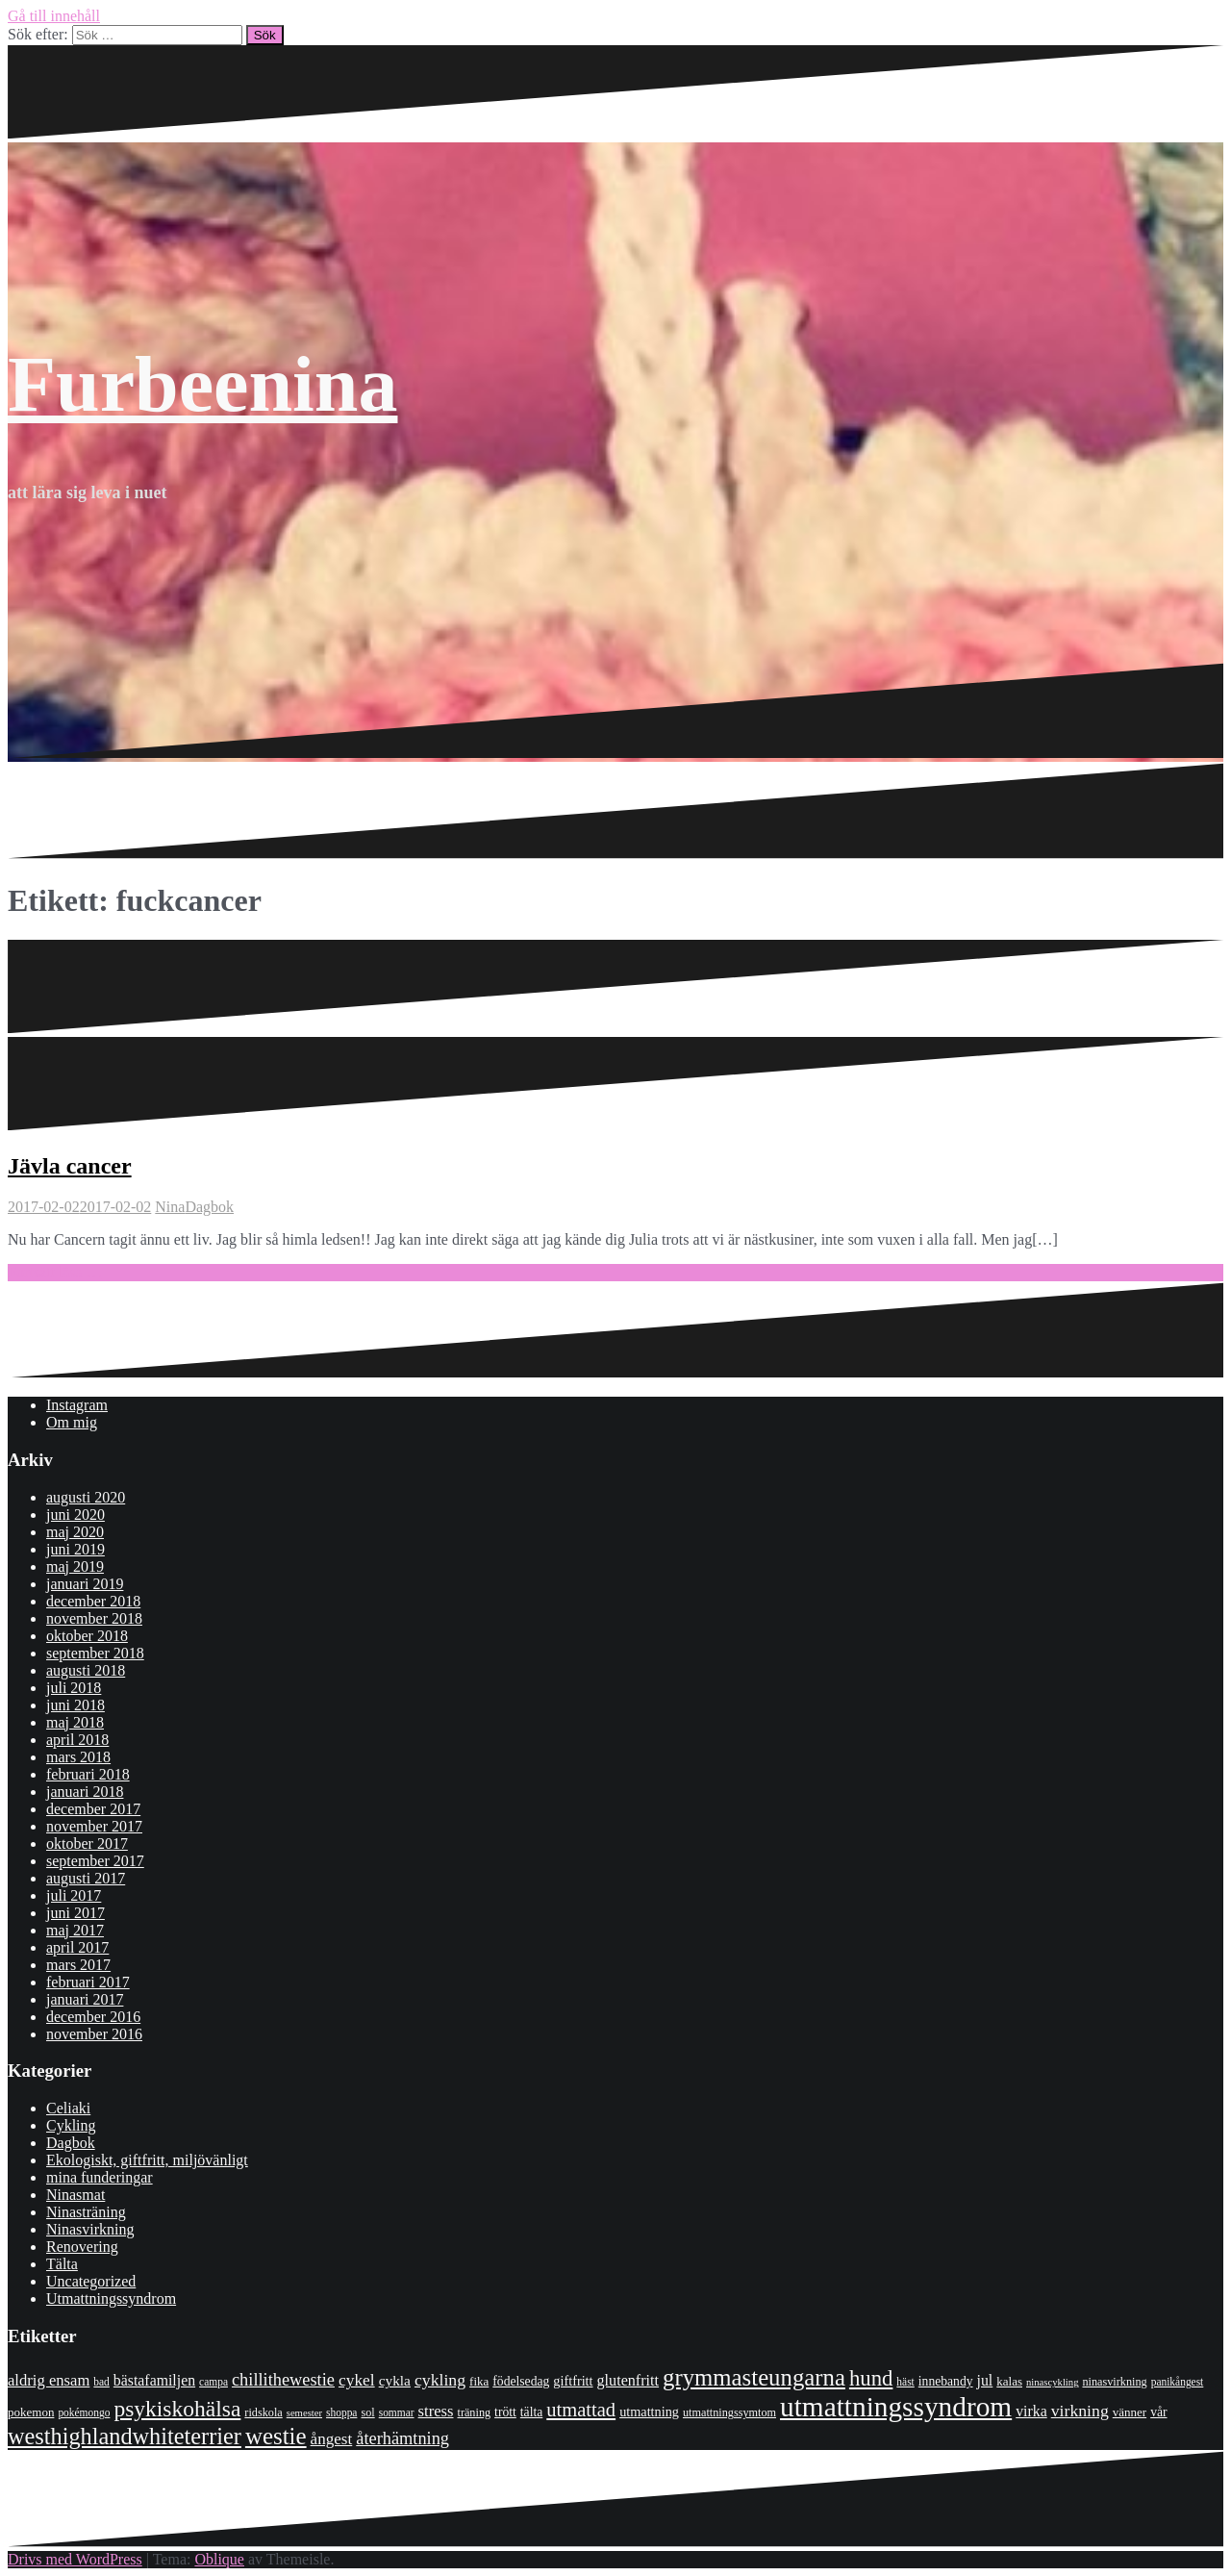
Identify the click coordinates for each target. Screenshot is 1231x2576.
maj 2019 (75, 1566)
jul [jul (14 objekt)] (985, 2380)
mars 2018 (78, 1757)
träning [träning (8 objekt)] (473, 2412)
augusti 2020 (85, 1497)
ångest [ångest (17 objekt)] (332, 2439)
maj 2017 (75, 1930)
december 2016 (93, 2016)
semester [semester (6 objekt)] (304, 2413)
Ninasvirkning (90, 2229)
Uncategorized (91, 2281)
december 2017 (93, 1809)
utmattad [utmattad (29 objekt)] (581, 2409)
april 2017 (77, 1947)
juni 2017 (75, 1913)
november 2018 (94, 1618)
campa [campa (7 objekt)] (213, 2381)
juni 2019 (75, 1549)
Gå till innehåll (54, 16)
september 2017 (95, 1861)
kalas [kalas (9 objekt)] (1009, 2381)
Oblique (219, 2559)
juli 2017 (73, 1895)
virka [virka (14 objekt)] (1031, 2411)
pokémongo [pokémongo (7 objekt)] (84, 2412)
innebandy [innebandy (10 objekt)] (945, 2381)
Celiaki (68, 2108)
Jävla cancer (70, 1165)
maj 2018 (75, 1722)
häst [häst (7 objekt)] (905, 2381)
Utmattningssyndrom (111, 2298)
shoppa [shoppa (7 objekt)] (341, 2412)
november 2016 (94, 2034)
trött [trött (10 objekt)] (505, 2412)
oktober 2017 (87, 1843)
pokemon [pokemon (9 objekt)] (31, 2412)
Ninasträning (86, 2212)
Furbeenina (202, 384)
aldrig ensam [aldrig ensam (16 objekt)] (48, 2380)
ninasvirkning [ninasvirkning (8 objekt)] (1114, 2381)
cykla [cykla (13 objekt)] (395, 2380)
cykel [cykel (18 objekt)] (357, 2379)
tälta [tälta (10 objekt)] (531, 2412)
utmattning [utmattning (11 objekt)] (649, 2411)
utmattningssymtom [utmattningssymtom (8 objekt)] (729, 2412)
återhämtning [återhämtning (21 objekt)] (402, 2438)
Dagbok (209, 1207)
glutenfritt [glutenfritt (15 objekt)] (628, 2380)
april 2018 (77, 1739)
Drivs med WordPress (75, 2559)
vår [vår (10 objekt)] (1158, 2412)
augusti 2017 (85, 1878)
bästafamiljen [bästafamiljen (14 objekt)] (154, 2380)
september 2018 (95, 1653)
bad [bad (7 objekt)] (101, 2381)
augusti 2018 (85, 1670)
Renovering (82, 2246)
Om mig (71, 1422)
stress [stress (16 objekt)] (436, 2411)
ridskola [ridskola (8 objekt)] (263, 2412)
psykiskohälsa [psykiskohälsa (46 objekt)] (176, 2408)
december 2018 (93, 1601)
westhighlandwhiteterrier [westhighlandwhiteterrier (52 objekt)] (124, 2436)
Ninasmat (75, 2194)
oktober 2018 (87, 1636)
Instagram (77, 1405)
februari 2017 (88, 1982)
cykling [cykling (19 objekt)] (440, 2379)
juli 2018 (73, 1687)
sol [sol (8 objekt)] (367, 2412)
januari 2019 (84, 1584)
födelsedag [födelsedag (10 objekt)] (520, 2381)
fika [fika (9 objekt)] (479, 2381)
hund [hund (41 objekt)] (870, 2378)
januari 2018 (84, 1791)
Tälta (62, 2264)
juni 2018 (75, 1705)
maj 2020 (75, 1532)
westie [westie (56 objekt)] (276, 2436)
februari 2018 (88, 1774)
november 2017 (94, 1826)
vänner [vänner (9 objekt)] (1129, 2412)
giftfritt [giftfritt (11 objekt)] (572, 2380)
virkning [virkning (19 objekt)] (1080, 2410)
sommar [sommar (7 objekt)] (397, 2412)
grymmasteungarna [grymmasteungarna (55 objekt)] (754, 2377)
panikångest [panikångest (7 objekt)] (1177, 2381)
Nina (170, 1207)
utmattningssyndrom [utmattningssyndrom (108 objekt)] (896, 2406)
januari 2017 (84, 1999)
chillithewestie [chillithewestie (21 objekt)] (283, 2379)
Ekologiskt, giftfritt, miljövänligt (147, 2160)
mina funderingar (99, 2177)
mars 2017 (78, 1965)
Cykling (71, 2125)
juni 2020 (75, 1514)
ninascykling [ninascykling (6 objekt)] (1052, 2382)
